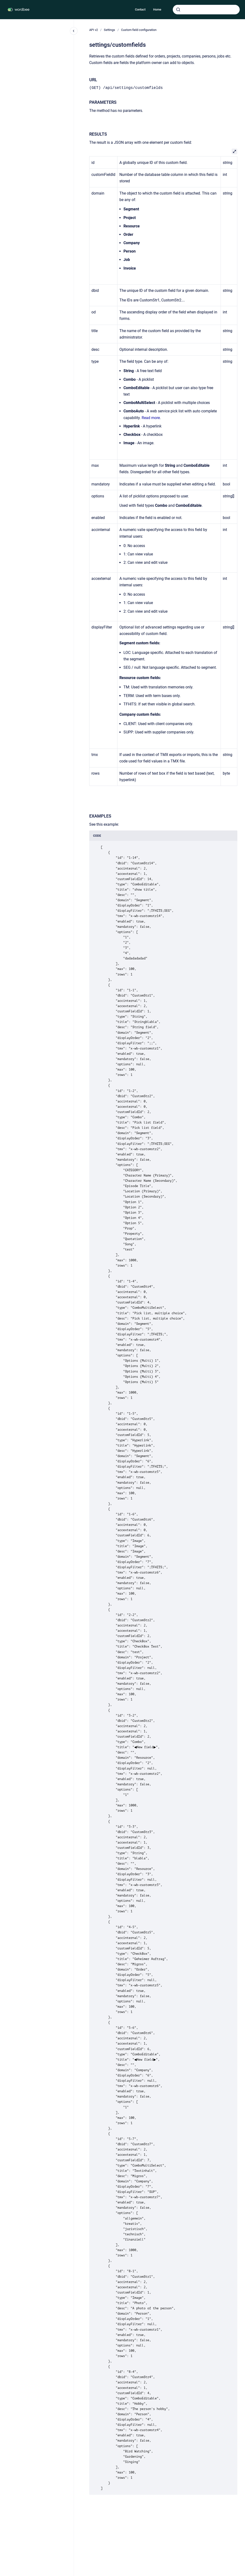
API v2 (93, 30)
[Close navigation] (74, 31)
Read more (151, 417)
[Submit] (178, 9)
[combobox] (206, 9)
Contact (140, 9)
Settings (109, 30)
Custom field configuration (138, 30)
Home (157, 9)
